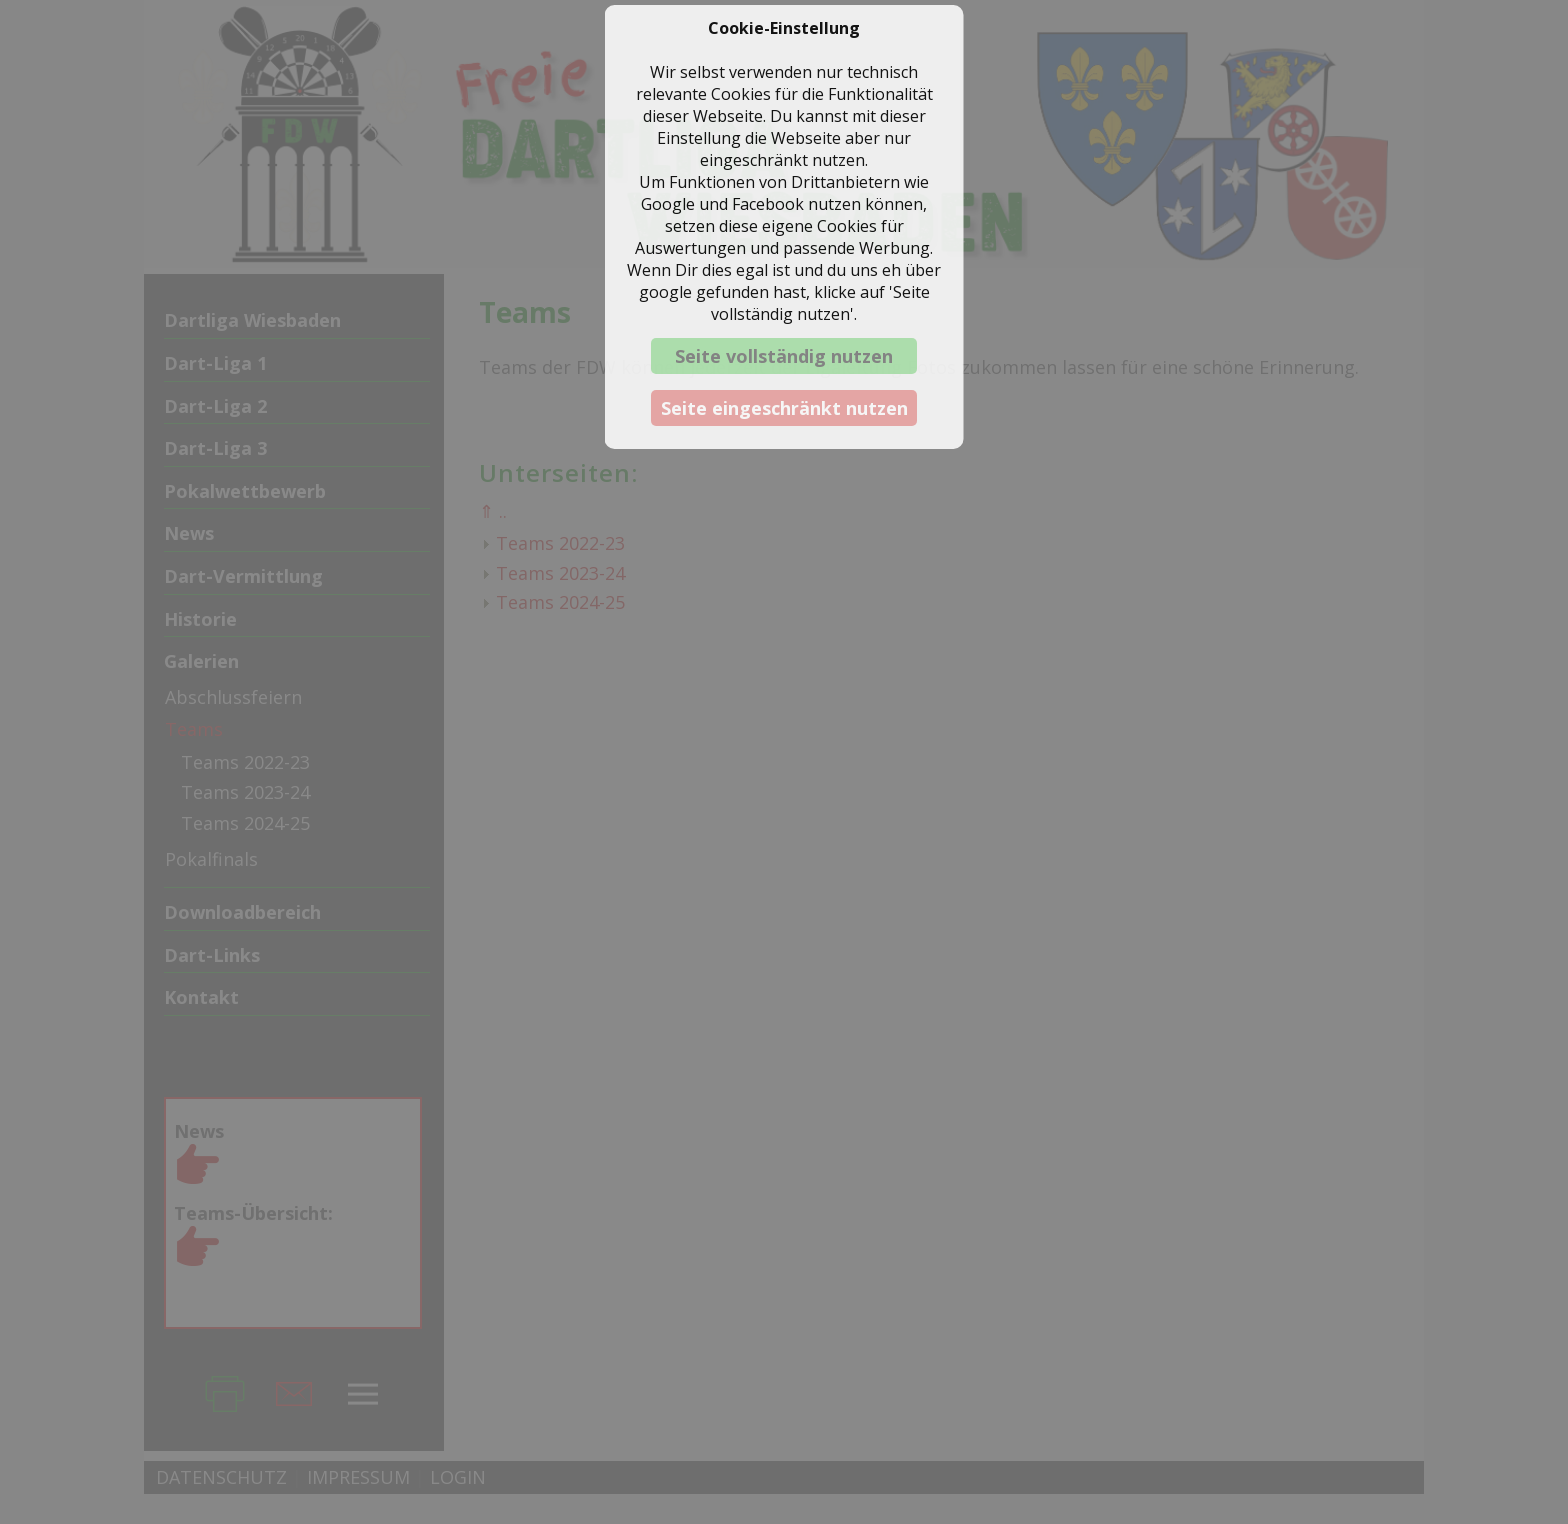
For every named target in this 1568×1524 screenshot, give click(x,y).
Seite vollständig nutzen (784, 356)
